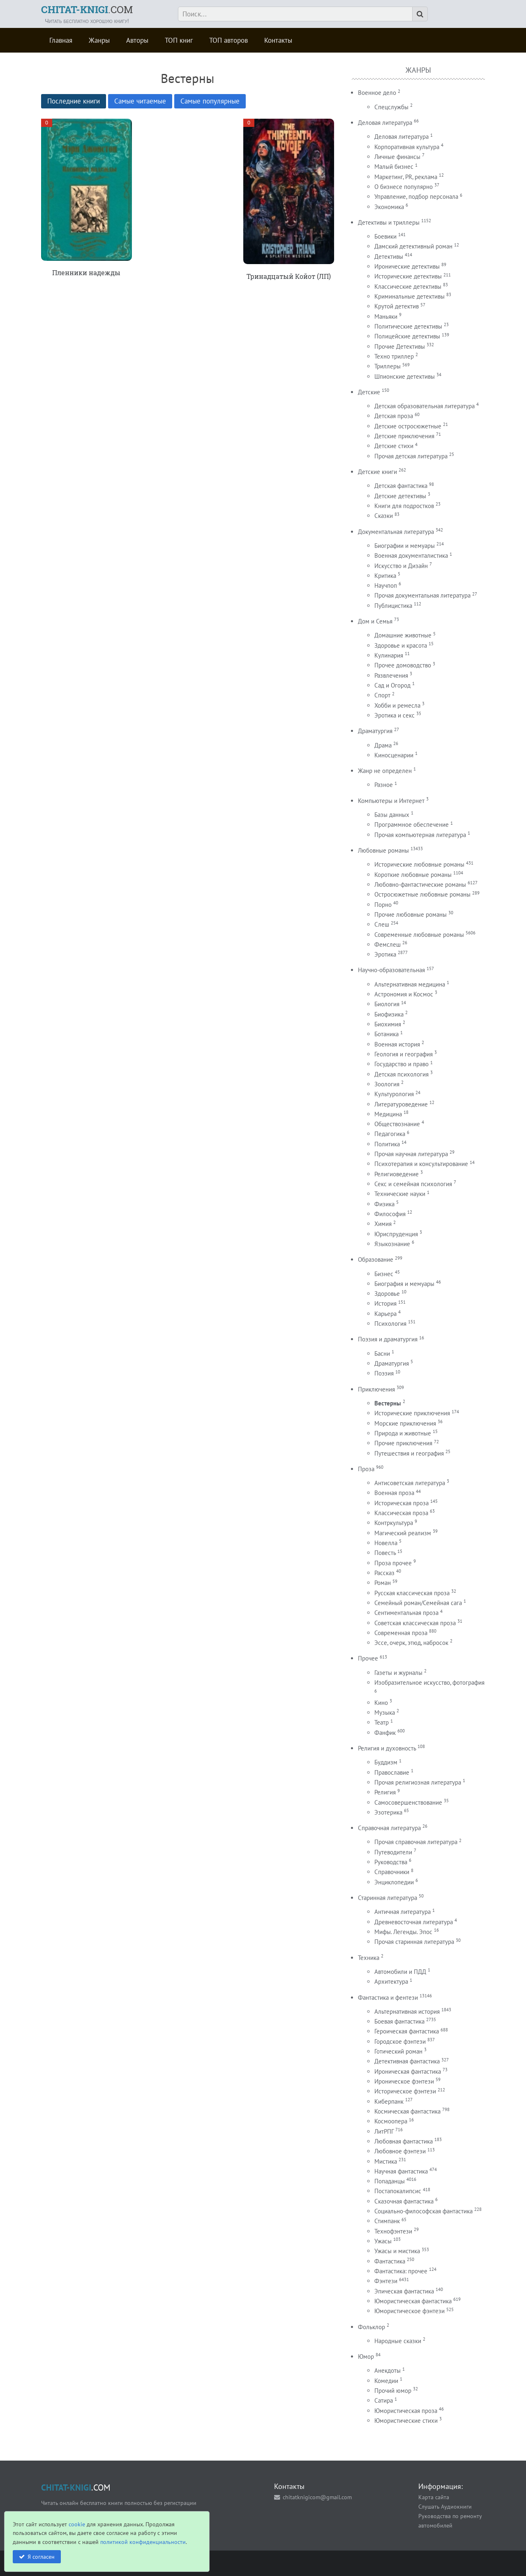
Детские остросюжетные (407, 426)
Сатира (383, 2400)
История (385, 1303)
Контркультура (393, 1523)
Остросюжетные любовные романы (422, 894)
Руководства (390, 1862)
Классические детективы (407, 286)
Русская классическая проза (412, 1593)
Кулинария (388, 655)
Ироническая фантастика (407, 2071)
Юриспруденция (396, 1234)
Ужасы (383, 2241)
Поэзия (384, 1373)
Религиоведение (396, 1174)
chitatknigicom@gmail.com (317, 2497)
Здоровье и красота (400, 645)
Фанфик (385, 1732)
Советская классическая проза (415, 1623)
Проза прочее (393, 1563)
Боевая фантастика (399, 2021)
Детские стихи (393, 446)
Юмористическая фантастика (413, 2301)
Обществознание (397, 1124)
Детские (369, 392)
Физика (384, 1204)
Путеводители (393, 1852)
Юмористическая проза (405, 2411)
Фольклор (371, 2327)
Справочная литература (389, 1828)
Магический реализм (402, 1533)
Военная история (397, 1044)
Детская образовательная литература (424, 406)
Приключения (376, 1389)
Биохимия (387, 1024)
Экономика (389, 207)
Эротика (385, 954)
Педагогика (389, 1134)
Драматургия (375, 731)
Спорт (382, 695)
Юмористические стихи (406, 2420)
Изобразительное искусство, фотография (429, 1682)
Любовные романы (383, 850)
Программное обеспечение (411, 824)
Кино (381, 1703)
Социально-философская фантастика (423, 2211)
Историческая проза (401, 1503)
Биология (386, 1004)
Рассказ (384, 1573)
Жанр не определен (385, 771)
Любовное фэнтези (400, 2151)
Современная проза (400, 1633)
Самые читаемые (140, 101)
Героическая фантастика (406, 2031)
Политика (387, 1144)
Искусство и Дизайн (401, 566)
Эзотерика (388, 1812)
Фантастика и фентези (388, 1997)
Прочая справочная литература (415, 1842)
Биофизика (389, 1014)
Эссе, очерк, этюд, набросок (411, 1643)
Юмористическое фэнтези (409, 2311)
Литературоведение (401, 1104)
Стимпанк (387, 2221)
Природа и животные (402, 1433)
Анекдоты (387, 2370)
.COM (87, 9)
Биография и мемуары (404, 1284)
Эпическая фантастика (404, 2291)
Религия (385, 1792)
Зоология (386, 1084)
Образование (375, 1259)
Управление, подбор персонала (416, 196)
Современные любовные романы (419, 934)
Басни (382, 1353)
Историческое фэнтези (405, 2091)
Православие (391, 1772)
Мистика (385, 2161)
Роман (382, 1583)
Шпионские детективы (404, 376)
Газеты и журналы (398, 1673)
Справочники (391, 1872)
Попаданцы (389, 2181)
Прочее (368, 1658)
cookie (77, 2524)
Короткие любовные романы (413, 875)
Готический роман (398, 2051)
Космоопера (390, 2121)
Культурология (394, 1094)
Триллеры (387, 366)
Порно (383, 904)
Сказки (383, 516)
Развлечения (391, 675)
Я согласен (41, 2556)
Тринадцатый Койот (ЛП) (289, 276)
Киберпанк (389, 2101)
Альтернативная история (407, 2011)
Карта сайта (433, 2497)
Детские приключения (404, 436)
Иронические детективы (407, 266)
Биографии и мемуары (404, 546)
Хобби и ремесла (397, 705)
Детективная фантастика (407, 2061)
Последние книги (73, 101)
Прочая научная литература (411, 1154)
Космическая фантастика (407, 2111)
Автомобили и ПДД (400, 1972)
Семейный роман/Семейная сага (418, 1603)
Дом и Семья (375, 621)
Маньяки (385, 316)
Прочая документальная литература (422, 595)
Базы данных (391, 815)
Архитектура (391, 1981)
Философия (390, 1214)
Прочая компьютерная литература (420, 835)
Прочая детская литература (411, 456)
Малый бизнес (393, 166)
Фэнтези (385, 2281)
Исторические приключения (412, 1413)
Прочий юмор (392, 2390)
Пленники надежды (86, 272)
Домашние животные (402, 635)
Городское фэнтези (400, 2041)
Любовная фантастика (403, 2141)
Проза (366, 1469)
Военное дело (377, 93)
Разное (383, 785)
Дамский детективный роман (413, 246)
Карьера (385, 1314)
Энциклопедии (394, 1882)
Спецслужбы (391, 107)
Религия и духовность (387, 1748)
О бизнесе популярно (403, 187)
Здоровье (387, 1293)
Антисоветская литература (409, 1483)
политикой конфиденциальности (143, 2542)
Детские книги (377, 472)
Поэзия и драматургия (388, 1339)
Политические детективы (408, 326)
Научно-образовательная (391, 970)
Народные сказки (397, 2341)
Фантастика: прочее (400, 2271)
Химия (383, 1224)
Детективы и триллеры (389, 222)
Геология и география (403, 1054)
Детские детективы (400, 496)
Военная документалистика (411, 555)
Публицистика (393, 606)
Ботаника (386, 1034)
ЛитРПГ (384, 2131)
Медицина (388, 1114)
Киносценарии (393, 755)
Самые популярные (210, 101)
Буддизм (385, 1762)
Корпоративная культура (406, 147)
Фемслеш (387, 944)
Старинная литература (387, 1898)
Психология (390, 1323)
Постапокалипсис (397, 2191)
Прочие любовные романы (410, 914)
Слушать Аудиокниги (445, 2506)
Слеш (381, 924)
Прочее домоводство (402, 665)
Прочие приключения (403, 1443)
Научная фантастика (401, 2171)
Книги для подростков (404, 506)
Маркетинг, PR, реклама (405, 177)
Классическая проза (401, 1513)
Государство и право (401, 1064)
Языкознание (392, 1244)
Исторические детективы (408, 276)
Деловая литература (385, 122)
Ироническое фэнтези (404, 2081)
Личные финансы (397, 157)
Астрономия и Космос (403, 994)
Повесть (385, 1553)
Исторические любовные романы (419, 864)
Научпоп (385, 585)
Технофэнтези (393, 2231)
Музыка (384, 1712)
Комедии (386, 2381)
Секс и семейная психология (413, 1184)
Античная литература (402, 1912)
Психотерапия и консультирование (421, 1164)
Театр (381, 1722)
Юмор (366, 2356)
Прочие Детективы (399, 346)
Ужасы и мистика (397, 2251)
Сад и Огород (392, 685)
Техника (368, 1958)
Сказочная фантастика (404, 2201)
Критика (385, 576)
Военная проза (394, 1493)
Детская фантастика (400, 486)
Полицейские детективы (407, 336)
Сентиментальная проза (406, 1613)
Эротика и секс (394, 715)
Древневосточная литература (413, 1922)
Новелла (385, 1543)
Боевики (385, 236)
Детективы (388, 256)
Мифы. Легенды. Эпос (403, 1932)
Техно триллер (394, 356)
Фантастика (389, 2261)
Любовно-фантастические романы (420, 884)
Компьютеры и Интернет (391, 801)
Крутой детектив (396, 306)
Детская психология (401, 1074)
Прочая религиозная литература (417, 1782)
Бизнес (383, 1274)
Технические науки (399, 1194)
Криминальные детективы (409, 296)
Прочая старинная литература (414, 1942)
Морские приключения (405, 1423)
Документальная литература (396, 532)
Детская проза (393, 416)
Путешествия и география (409, 1453)
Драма (383, 745)
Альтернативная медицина (409, 984)
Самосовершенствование (408, 1802)
